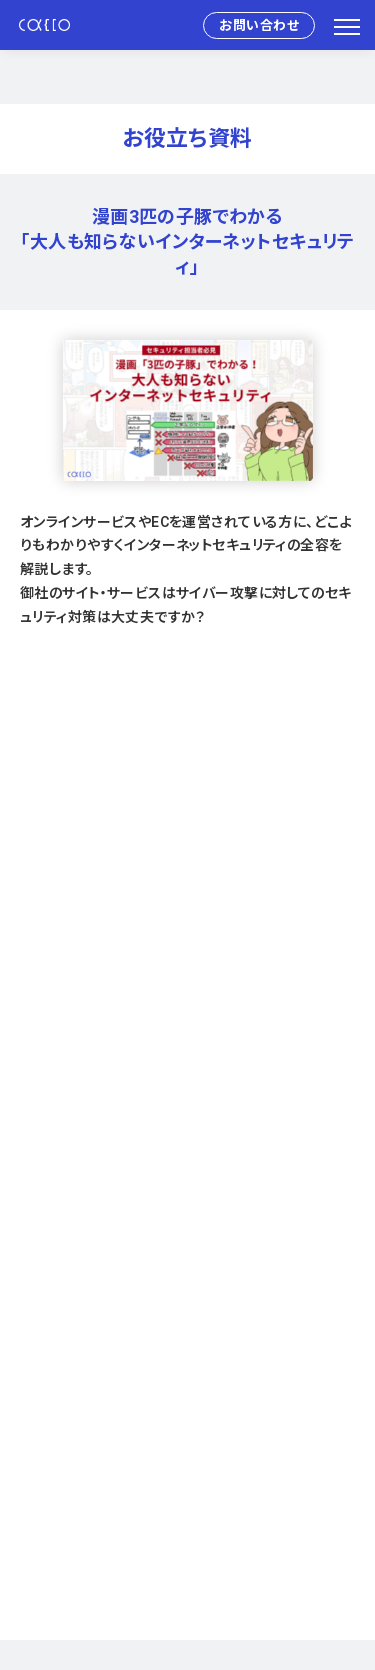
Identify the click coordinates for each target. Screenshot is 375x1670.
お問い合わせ (259, 25)
